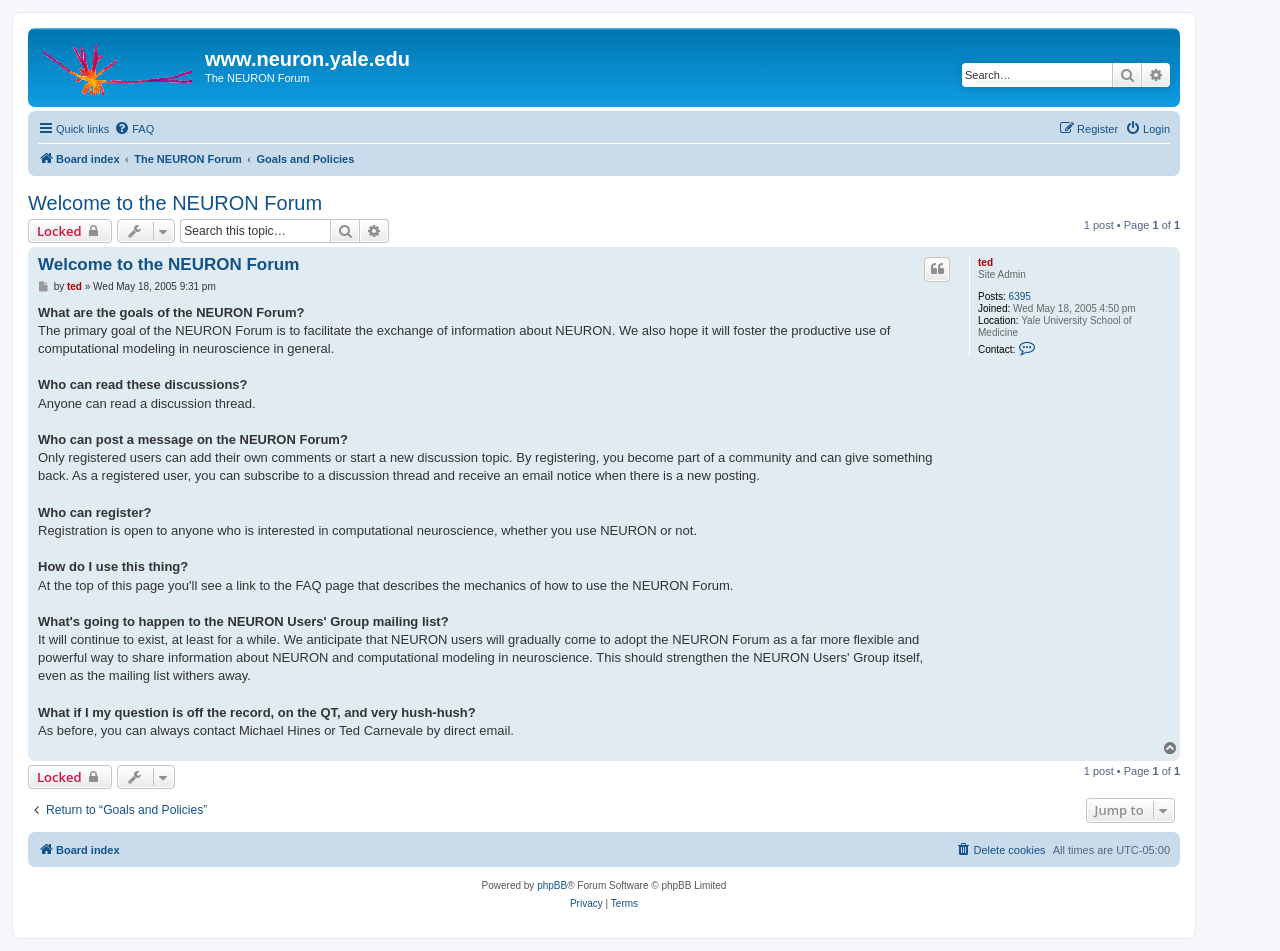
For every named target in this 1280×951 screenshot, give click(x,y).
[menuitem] (134, 129)
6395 (1020, 296)
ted (985, 262)
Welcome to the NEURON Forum (175, 203)
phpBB (552, 885)
